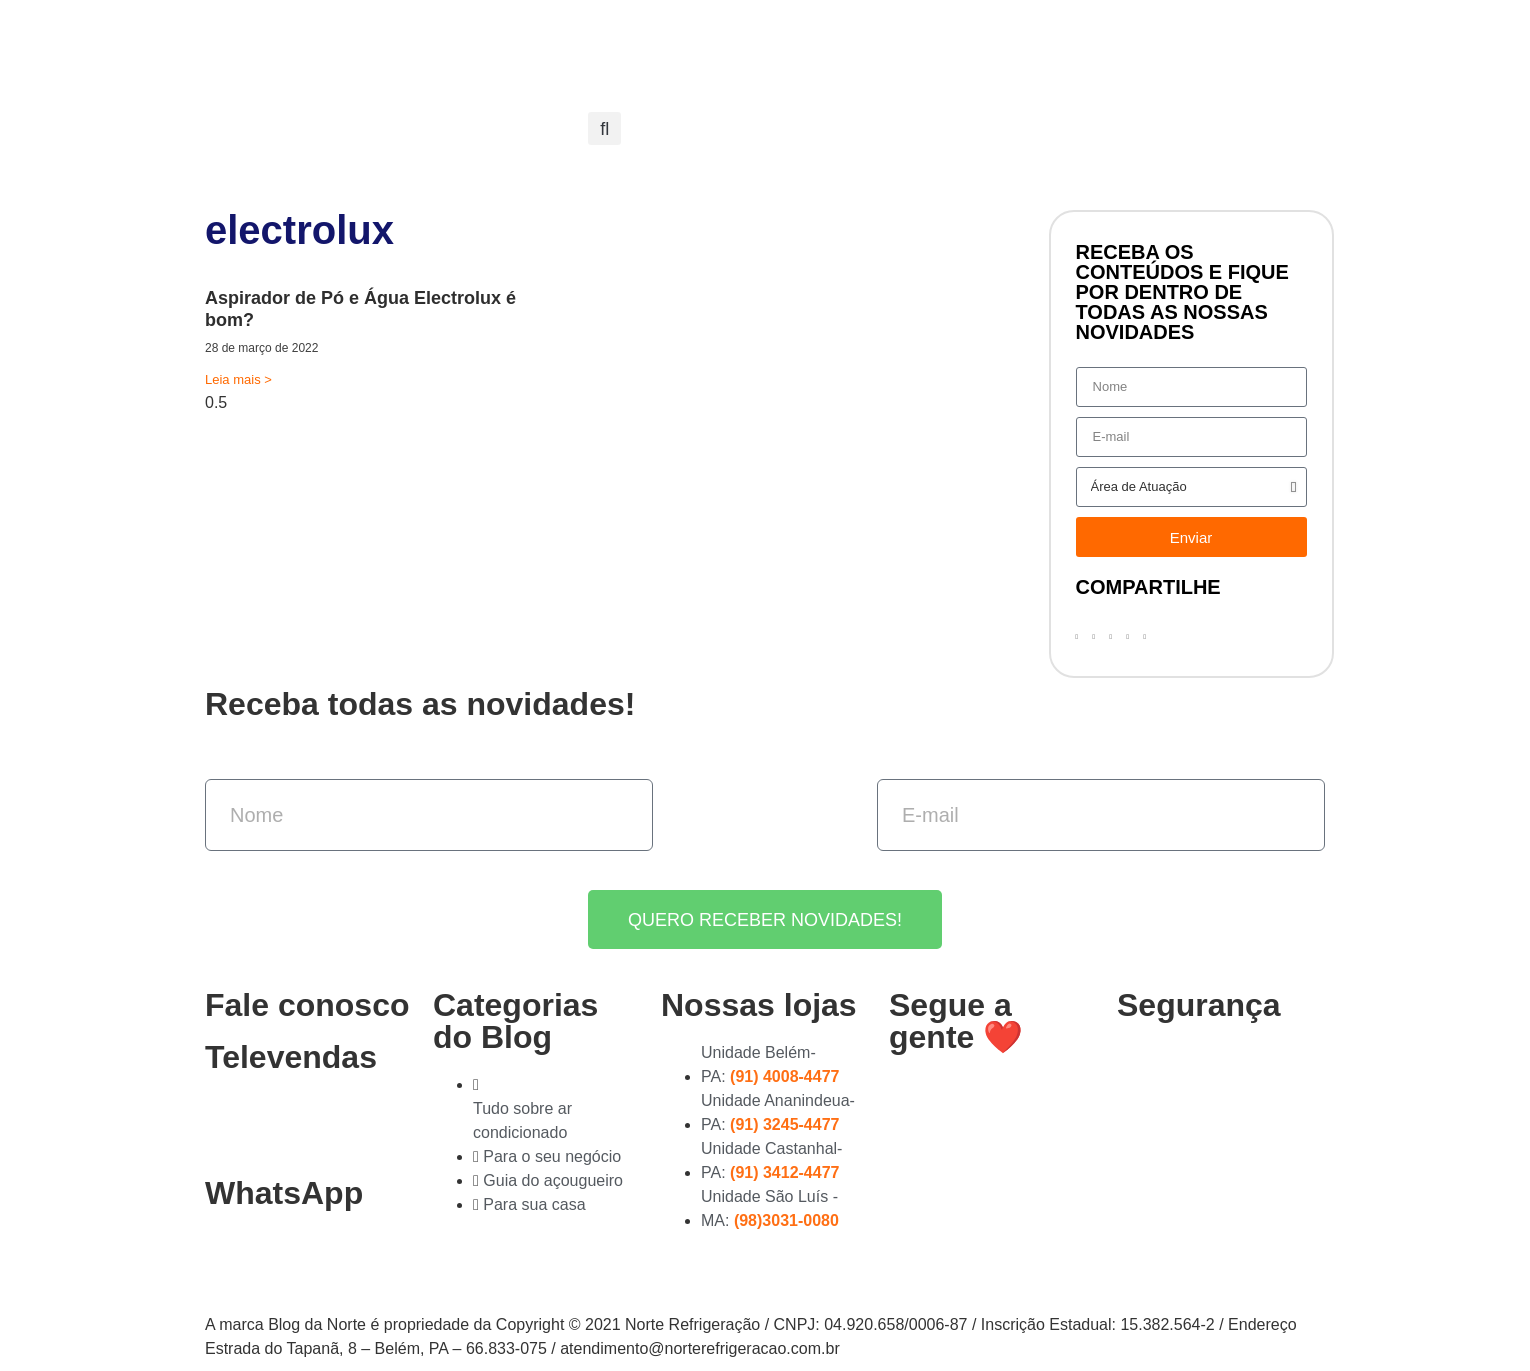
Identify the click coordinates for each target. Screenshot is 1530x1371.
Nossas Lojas (730, 42)
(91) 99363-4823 (287, 1261)
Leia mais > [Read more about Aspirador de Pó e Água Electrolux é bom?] (238, 379)
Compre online (870, 42)
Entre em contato (861, 88)
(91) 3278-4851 (279, 1125)
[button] (604, 128)
